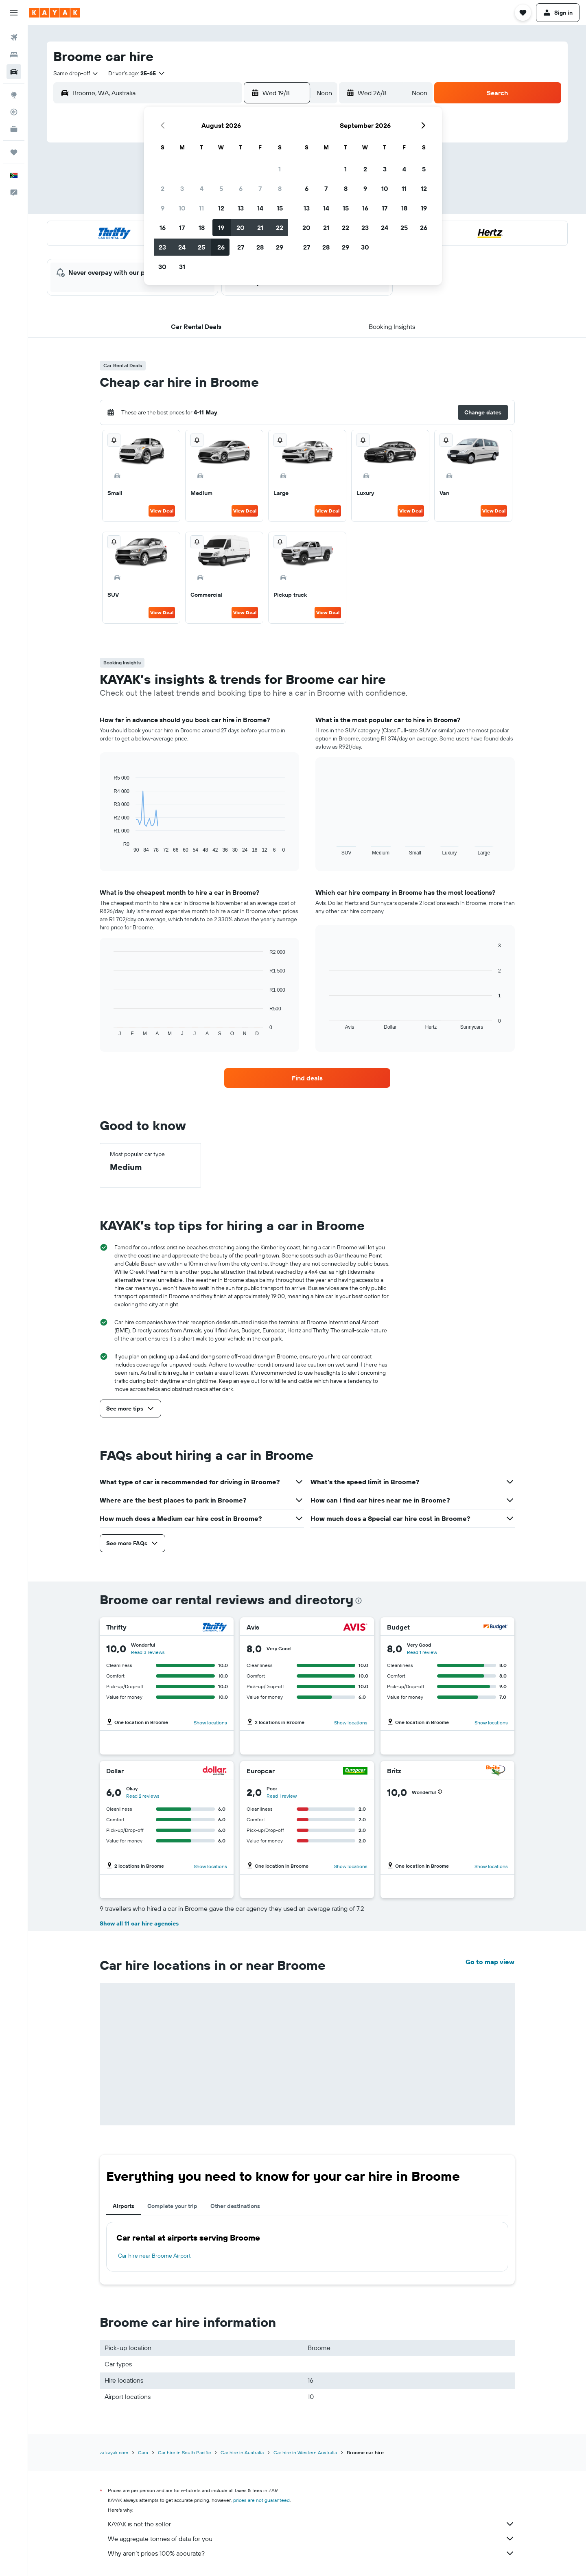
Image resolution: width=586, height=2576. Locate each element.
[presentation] (358, 1600)
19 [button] (221, 227)
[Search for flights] (13, 37)
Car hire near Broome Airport (154, 2255)
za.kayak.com (114, 2452)
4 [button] (201, 188)
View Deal (161, 511)
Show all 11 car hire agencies (139, 1923)
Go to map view (490, 1962)
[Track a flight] (13, 112)
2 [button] (162, 188)
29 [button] (279, 247)
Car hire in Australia (242, 2452)
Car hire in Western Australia (305, 2452)
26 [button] (221, 247)
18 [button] (202, 227)
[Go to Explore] (13, 95)
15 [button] (280, 208)
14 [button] (260, 208)
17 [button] (182, 227)
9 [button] (162, 208)
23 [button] (162, 247)
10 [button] (182, 208)
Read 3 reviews (148, 1652)
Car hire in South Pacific (184, 2452)
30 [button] (162, 267)
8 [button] (280, 188)
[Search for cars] (13, 72)
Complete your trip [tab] (172, 2206)
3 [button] (182, 188)
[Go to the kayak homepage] (54, 13)
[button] (14, 13)
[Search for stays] (13, 54)
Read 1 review (422, 1652)
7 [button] (260, 188)
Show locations (210, 1723)
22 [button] (279, 227)
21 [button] (260, 227)
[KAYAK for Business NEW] (13, 129)
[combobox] (76, 73)
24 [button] (182, 247)
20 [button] (240, 227)
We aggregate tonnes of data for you (311, 2538)
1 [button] (279, 169)
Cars (143, 2452)
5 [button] (221, 188)
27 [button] (240, 247)
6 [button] (241, 188)
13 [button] (241, 208)
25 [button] (201, 247)
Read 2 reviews (143, 1796)
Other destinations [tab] (235, 2206)
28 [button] (260, 247)
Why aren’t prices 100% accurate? (311, 2553)
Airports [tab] (123, 2206)
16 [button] (163, 227)
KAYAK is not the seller (311, 2524)
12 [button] (221, 208)
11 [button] (201, 208)
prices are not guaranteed (261, 2500)
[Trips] (13, 152)
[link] (307, 1078)
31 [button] (182, 267)
